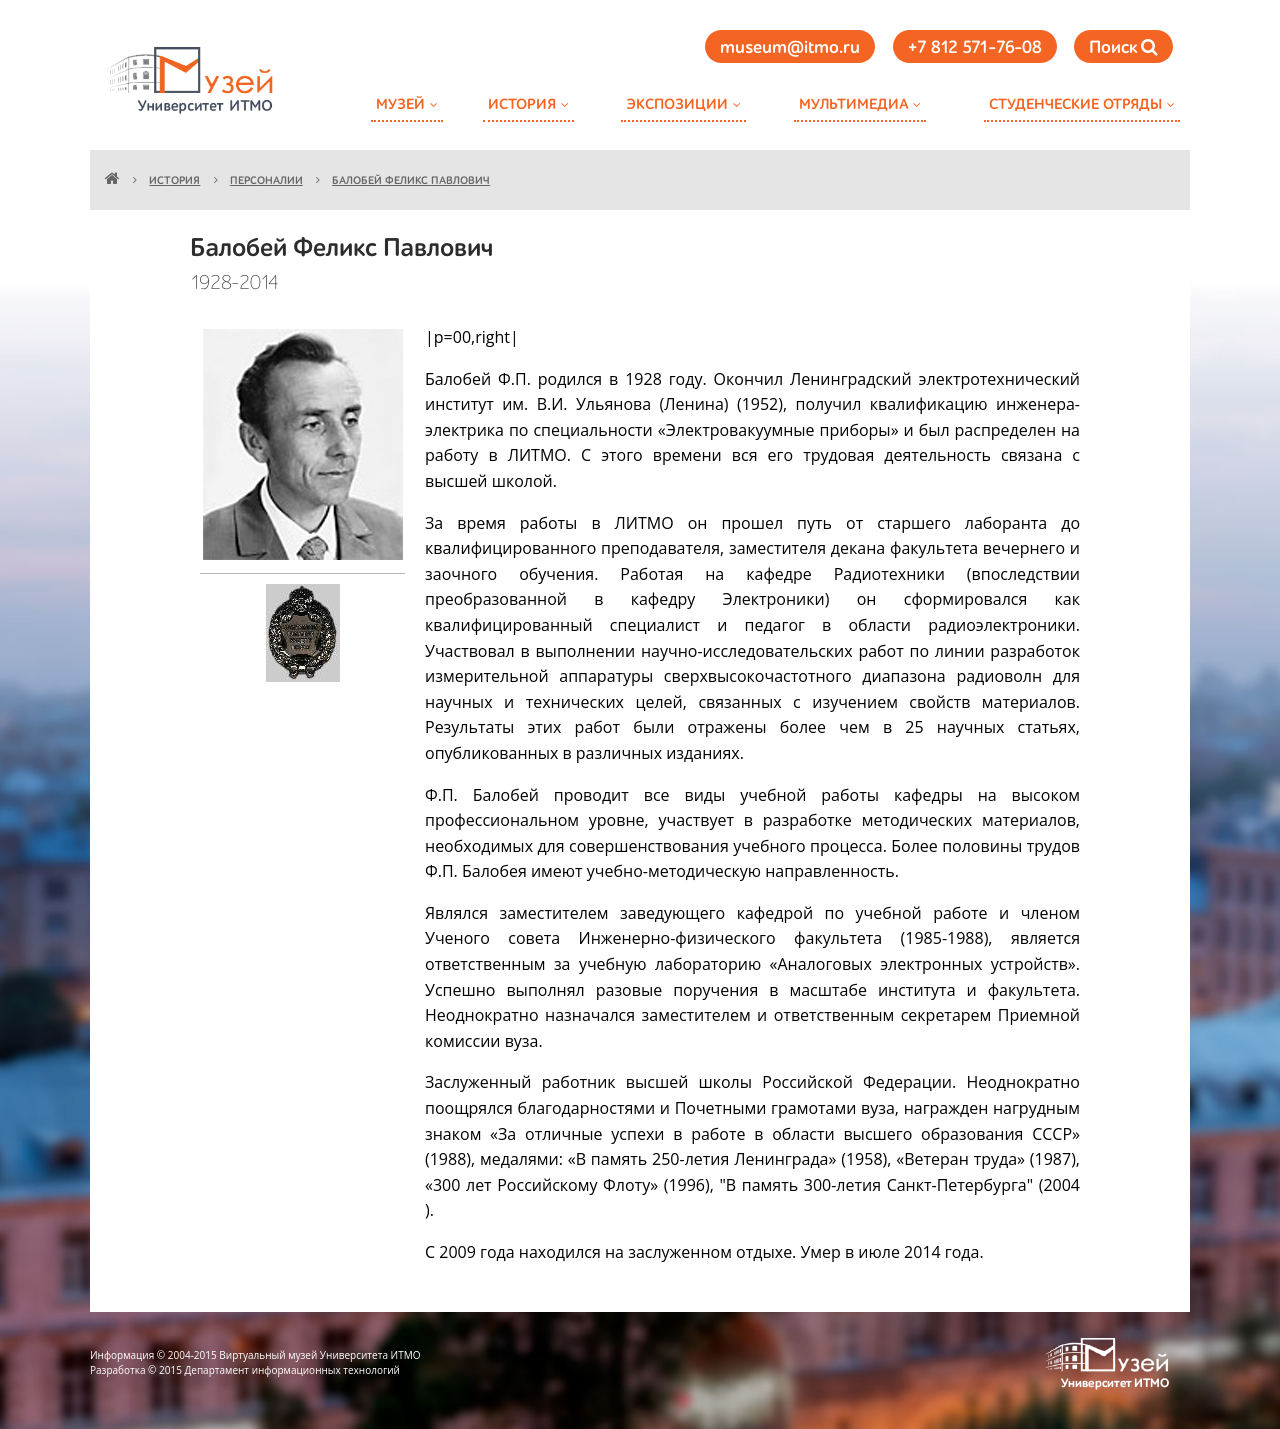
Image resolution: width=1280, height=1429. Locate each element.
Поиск (1123, 47)
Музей (400, 104)
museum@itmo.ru (790, 48)
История (522, 104)
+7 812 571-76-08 (975, 48)
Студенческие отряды (1075, 104)
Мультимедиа (853, 104)
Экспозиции (677, 104)
